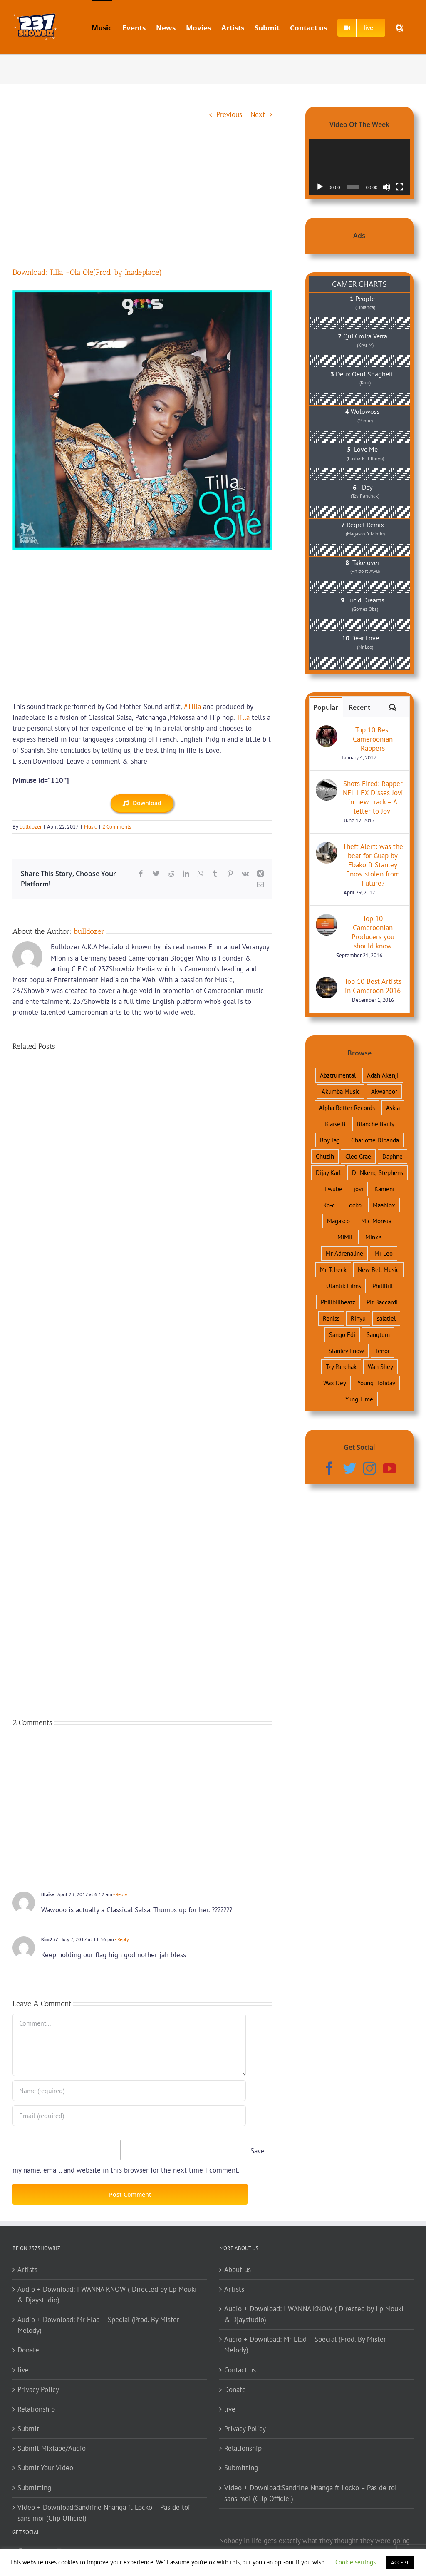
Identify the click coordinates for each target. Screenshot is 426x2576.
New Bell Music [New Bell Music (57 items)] (378, 1269)
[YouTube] (389, 1468)
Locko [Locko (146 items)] (354, 1205)
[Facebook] (329, 1468)
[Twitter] (349, 1468)
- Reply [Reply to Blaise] (119, 1894)
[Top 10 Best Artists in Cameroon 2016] (326, 982)
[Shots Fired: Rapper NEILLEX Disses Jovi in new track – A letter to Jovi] (326, 784)
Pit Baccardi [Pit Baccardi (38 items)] (382, 1302)
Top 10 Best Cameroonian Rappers (373, 739)
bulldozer (31, 826)
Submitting (34, 2487)
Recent (359, 707)
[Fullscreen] (399, 187)
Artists (27, 2269)
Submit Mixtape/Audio (51, 2448)
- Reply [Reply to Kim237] (121, 1939)
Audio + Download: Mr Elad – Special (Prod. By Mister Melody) (98, 2325)
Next (257, 114)
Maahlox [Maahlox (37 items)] (384, 1205)
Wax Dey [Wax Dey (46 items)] (334, 1383)
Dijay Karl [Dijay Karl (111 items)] (328, 1172)
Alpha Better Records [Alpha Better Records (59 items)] (347, 1107)
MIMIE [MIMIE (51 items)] (345, 1237)
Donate (28, 2349)
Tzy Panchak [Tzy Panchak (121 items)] (341, 1366)
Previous (229, 114)
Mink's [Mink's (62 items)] (373, 1237)
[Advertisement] (142, 205)
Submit (28, 2428)
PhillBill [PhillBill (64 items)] (382, 1286)
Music (90, 826)
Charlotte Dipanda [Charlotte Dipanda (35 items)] (375, 1140)
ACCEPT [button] (400, 2562)
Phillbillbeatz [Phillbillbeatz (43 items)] (338, 1302)
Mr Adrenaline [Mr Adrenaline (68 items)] (344, 1253)
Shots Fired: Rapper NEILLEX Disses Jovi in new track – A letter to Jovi (373, 797)
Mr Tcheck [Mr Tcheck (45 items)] (333, 1269)
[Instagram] (369, 1468)
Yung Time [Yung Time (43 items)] (359, 1399)
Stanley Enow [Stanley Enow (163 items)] (346, 1350)
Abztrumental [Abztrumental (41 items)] (338, 1075)
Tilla (243, 717)
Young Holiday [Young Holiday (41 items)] (376, 1383)
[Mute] (386, 187)
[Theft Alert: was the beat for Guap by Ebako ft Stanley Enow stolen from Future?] (326, 847)
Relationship (36, 2409)
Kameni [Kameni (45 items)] (384, 1189)
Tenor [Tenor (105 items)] (382, 1350)
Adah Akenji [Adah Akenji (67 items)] (383, 1075)
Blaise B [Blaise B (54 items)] (335, 1124)
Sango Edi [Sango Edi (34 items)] (342, 1334)
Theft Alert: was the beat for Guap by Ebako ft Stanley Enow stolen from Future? (373, 865)
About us (237, 2269)
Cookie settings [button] (355, 2562)
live (23, 2369)
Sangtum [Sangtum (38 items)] (378, 1334)
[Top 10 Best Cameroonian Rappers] (326, 730)
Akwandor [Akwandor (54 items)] (384, 1091)
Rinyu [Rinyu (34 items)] (358, 1318)
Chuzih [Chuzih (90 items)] (325, 1156)
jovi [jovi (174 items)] (358, 1189)
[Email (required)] (129, 2115)
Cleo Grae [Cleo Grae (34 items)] (358, 1156)
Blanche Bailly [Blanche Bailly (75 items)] (375, 1124)
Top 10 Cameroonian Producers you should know (373, 932)
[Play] (320, 187)
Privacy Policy (38, 2389)
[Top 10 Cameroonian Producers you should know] (326, 919)
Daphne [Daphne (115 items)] (392, 1156)
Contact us (240, 2369)
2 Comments (116, 826)
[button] (399, 27)
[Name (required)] (129, 2090)
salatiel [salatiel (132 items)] (386, 1318)
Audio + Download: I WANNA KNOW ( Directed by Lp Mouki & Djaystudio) (107, 2295)
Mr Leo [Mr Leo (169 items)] (383, 1253)
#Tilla (192, 706)
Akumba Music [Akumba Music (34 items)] (341, 1091)
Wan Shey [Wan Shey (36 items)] (380, 1366)
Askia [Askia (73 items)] (393, 1107)
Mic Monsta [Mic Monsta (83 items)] (376, 1221)
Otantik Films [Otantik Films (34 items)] (343, 1286)
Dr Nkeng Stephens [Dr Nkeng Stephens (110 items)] (377, 1172)
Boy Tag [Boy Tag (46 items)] (330, 1140)
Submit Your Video (45, 2467)
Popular (325, 707)
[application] (359, 167)
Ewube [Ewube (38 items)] (333, 1189)
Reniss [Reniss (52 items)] (331, 1318)
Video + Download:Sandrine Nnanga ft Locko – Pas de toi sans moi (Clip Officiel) (103, 2513)
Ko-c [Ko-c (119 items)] (329, 1205)
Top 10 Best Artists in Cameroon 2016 (372, 986)
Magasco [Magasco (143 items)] (338, 1221)
